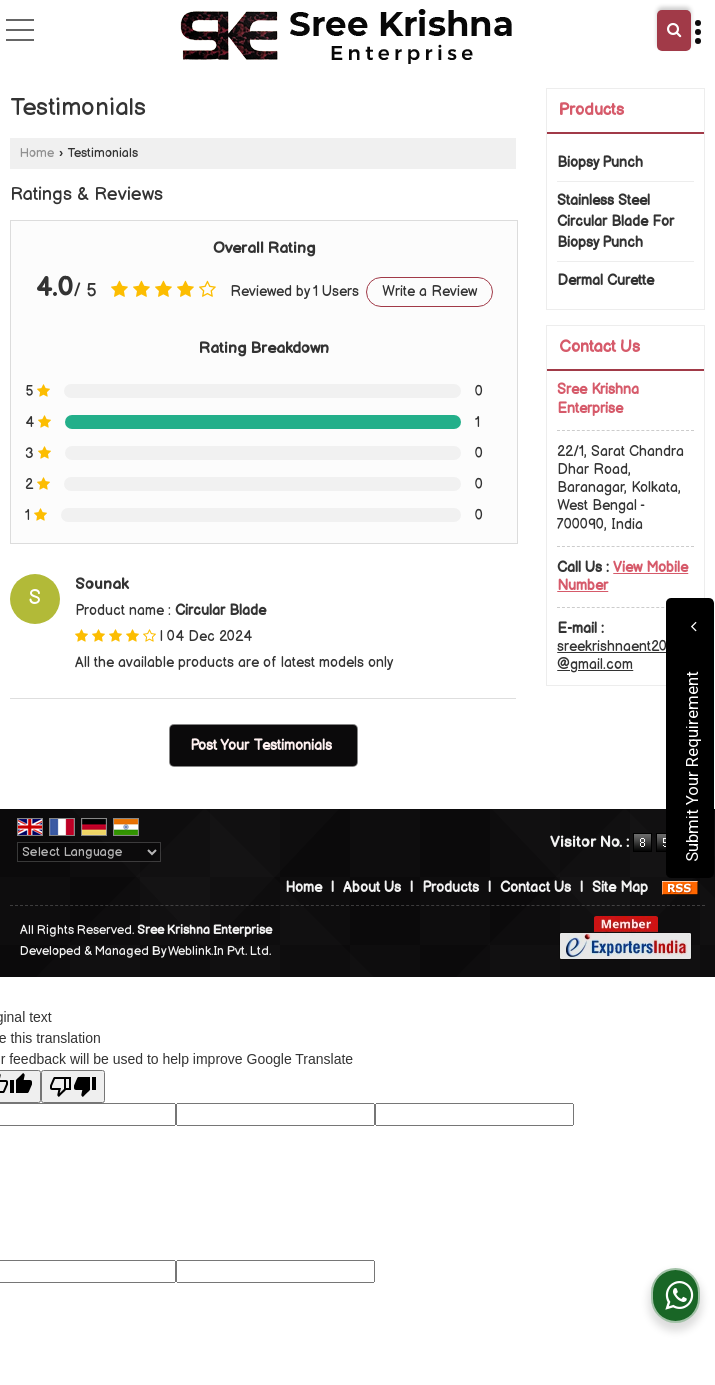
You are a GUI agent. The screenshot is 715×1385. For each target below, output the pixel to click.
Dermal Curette (605, 280)
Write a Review (429, 291)
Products (591, 110)
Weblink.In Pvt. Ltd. (219, 951)
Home (37, 153)
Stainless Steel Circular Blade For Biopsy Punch (615, 221)
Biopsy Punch (600, 162)
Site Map (620, 887)
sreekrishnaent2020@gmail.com (620, 655)
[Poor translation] (73, 1086)
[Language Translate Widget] (89, 852)
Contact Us (535, 887)
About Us (372, 887)
